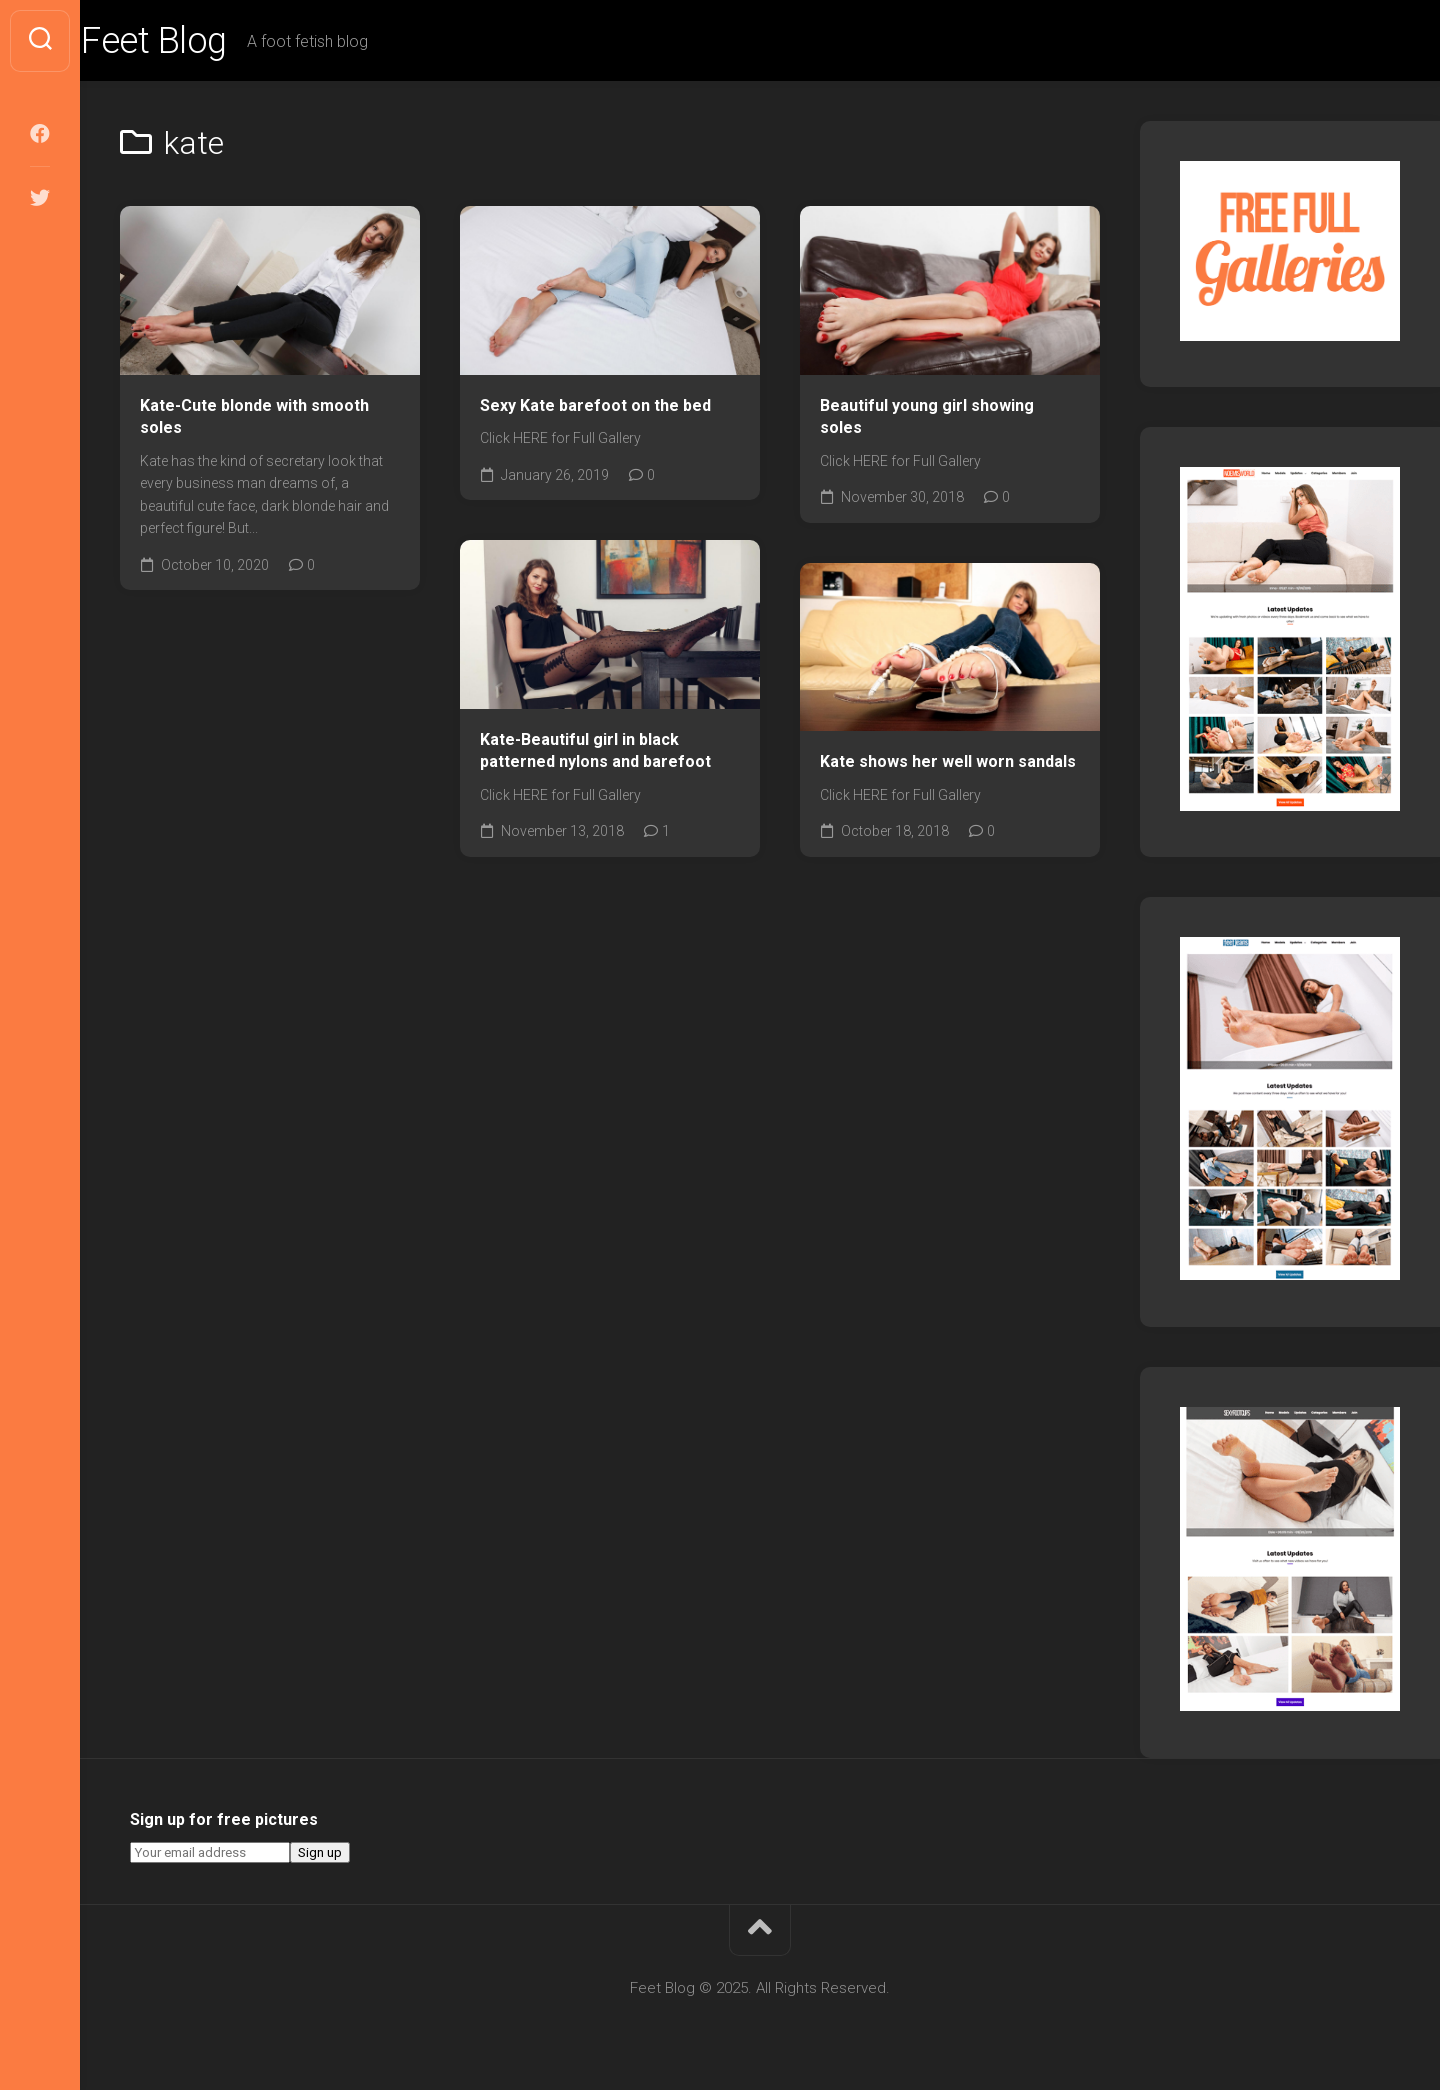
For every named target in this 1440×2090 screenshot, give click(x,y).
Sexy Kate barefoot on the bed (595, 405)
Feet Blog (193, 41)
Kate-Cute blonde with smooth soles (254, 417)
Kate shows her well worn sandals (948, 761)
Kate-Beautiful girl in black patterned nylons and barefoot (595, 751)
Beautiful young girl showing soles (927, 417)
